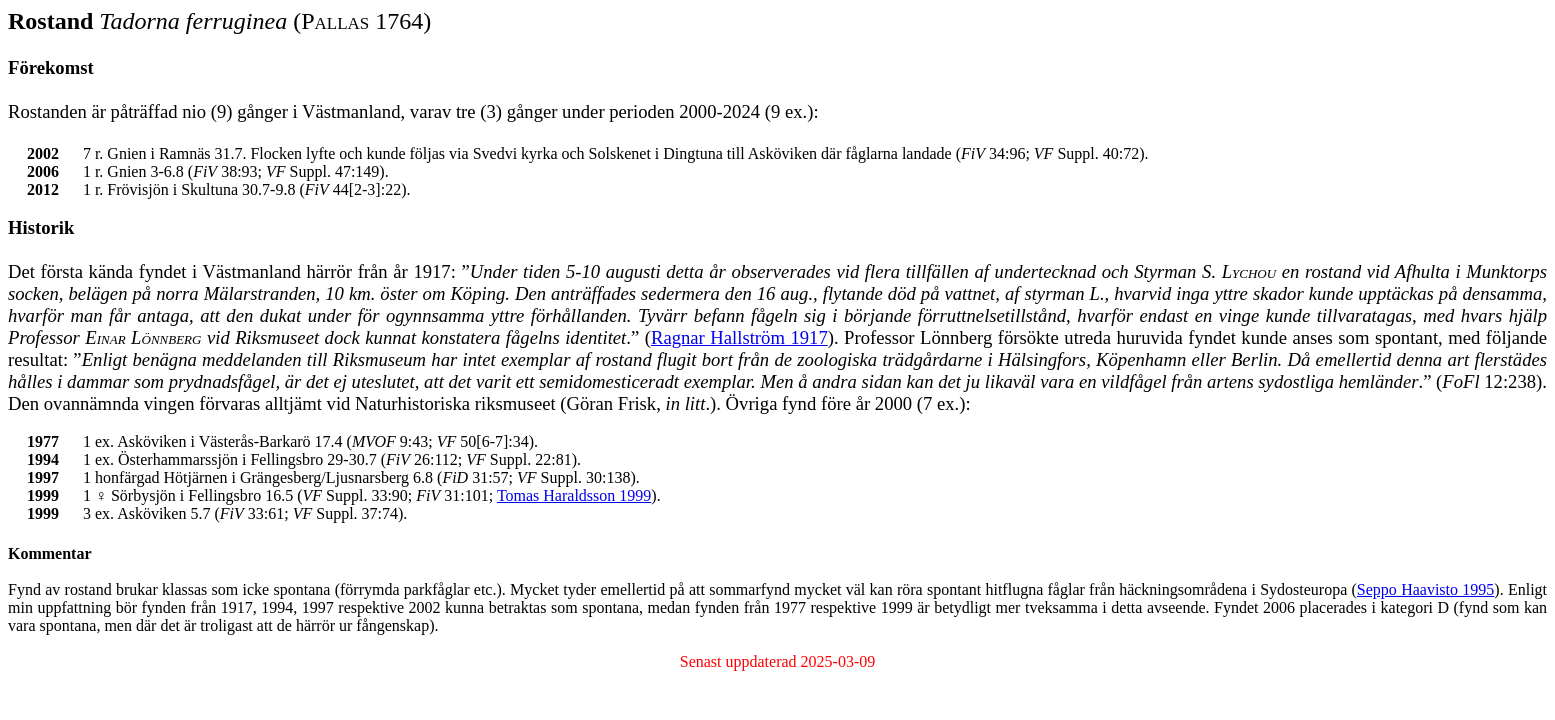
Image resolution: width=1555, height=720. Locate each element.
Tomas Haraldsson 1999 (574, 495)
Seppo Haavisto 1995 (1425, 589)
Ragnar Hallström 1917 (739, 337)
